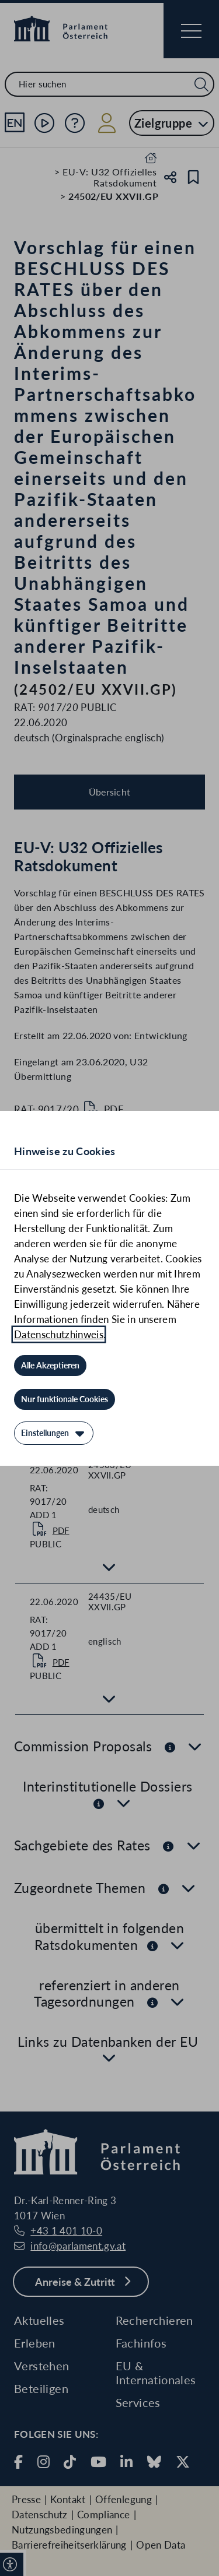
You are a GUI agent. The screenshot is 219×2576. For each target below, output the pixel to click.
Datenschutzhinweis (58, 1334)
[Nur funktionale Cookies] (64, 1399)
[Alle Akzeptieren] (50, 1365)
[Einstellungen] (53, 1433)
